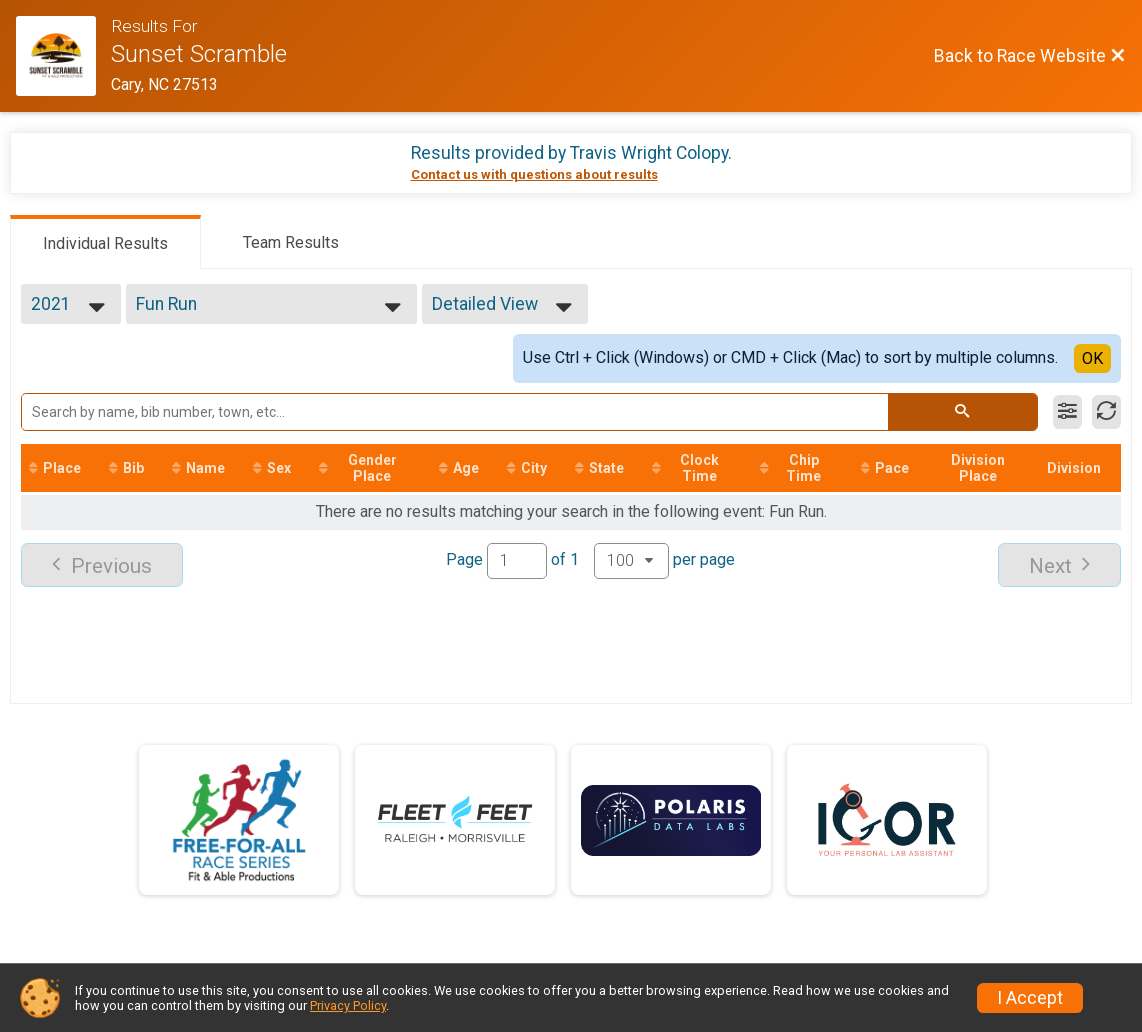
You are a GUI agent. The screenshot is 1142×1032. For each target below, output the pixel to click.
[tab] (105, 242)
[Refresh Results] (1106, 412)
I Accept (1030, 998)
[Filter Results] (1067, 412)
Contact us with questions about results (534, 174)
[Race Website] (63, 56)
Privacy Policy (348, 1005)
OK (1092, 358)
